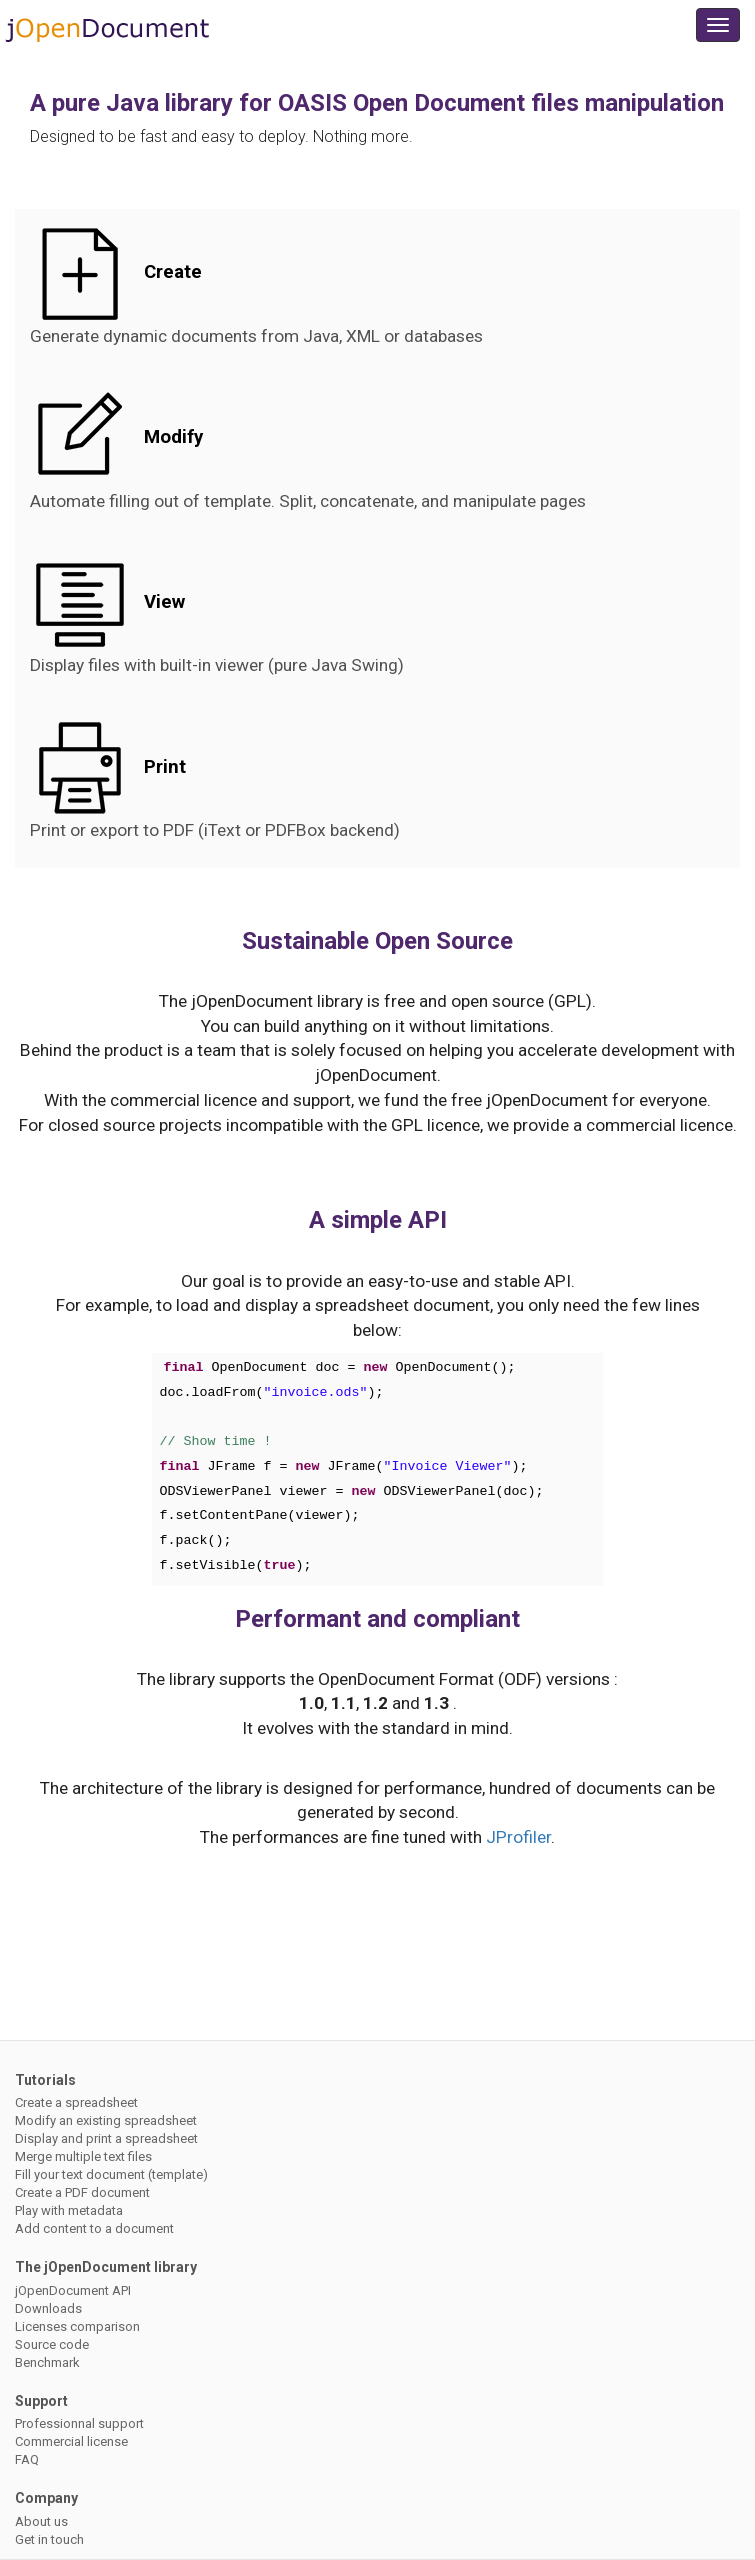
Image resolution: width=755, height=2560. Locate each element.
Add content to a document (94, 2228)
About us (41, 2521)
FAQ (27, 2459)
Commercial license (71, 2441)
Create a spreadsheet (76, 2102)
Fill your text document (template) (111, 2174)
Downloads (48, 2308)
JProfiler (518, 1837)
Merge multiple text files (83, 2156)
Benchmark (47, 2362)
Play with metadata (69, 2210)
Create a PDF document (82, 2192)
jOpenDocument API (73, 2290)
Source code (52, 2344)
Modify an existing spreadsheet (106, 2120)
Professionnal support (79, 2423)
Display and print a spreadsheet (106, 2138)
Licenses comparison (77, 2326)
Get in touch (49, 2539)
